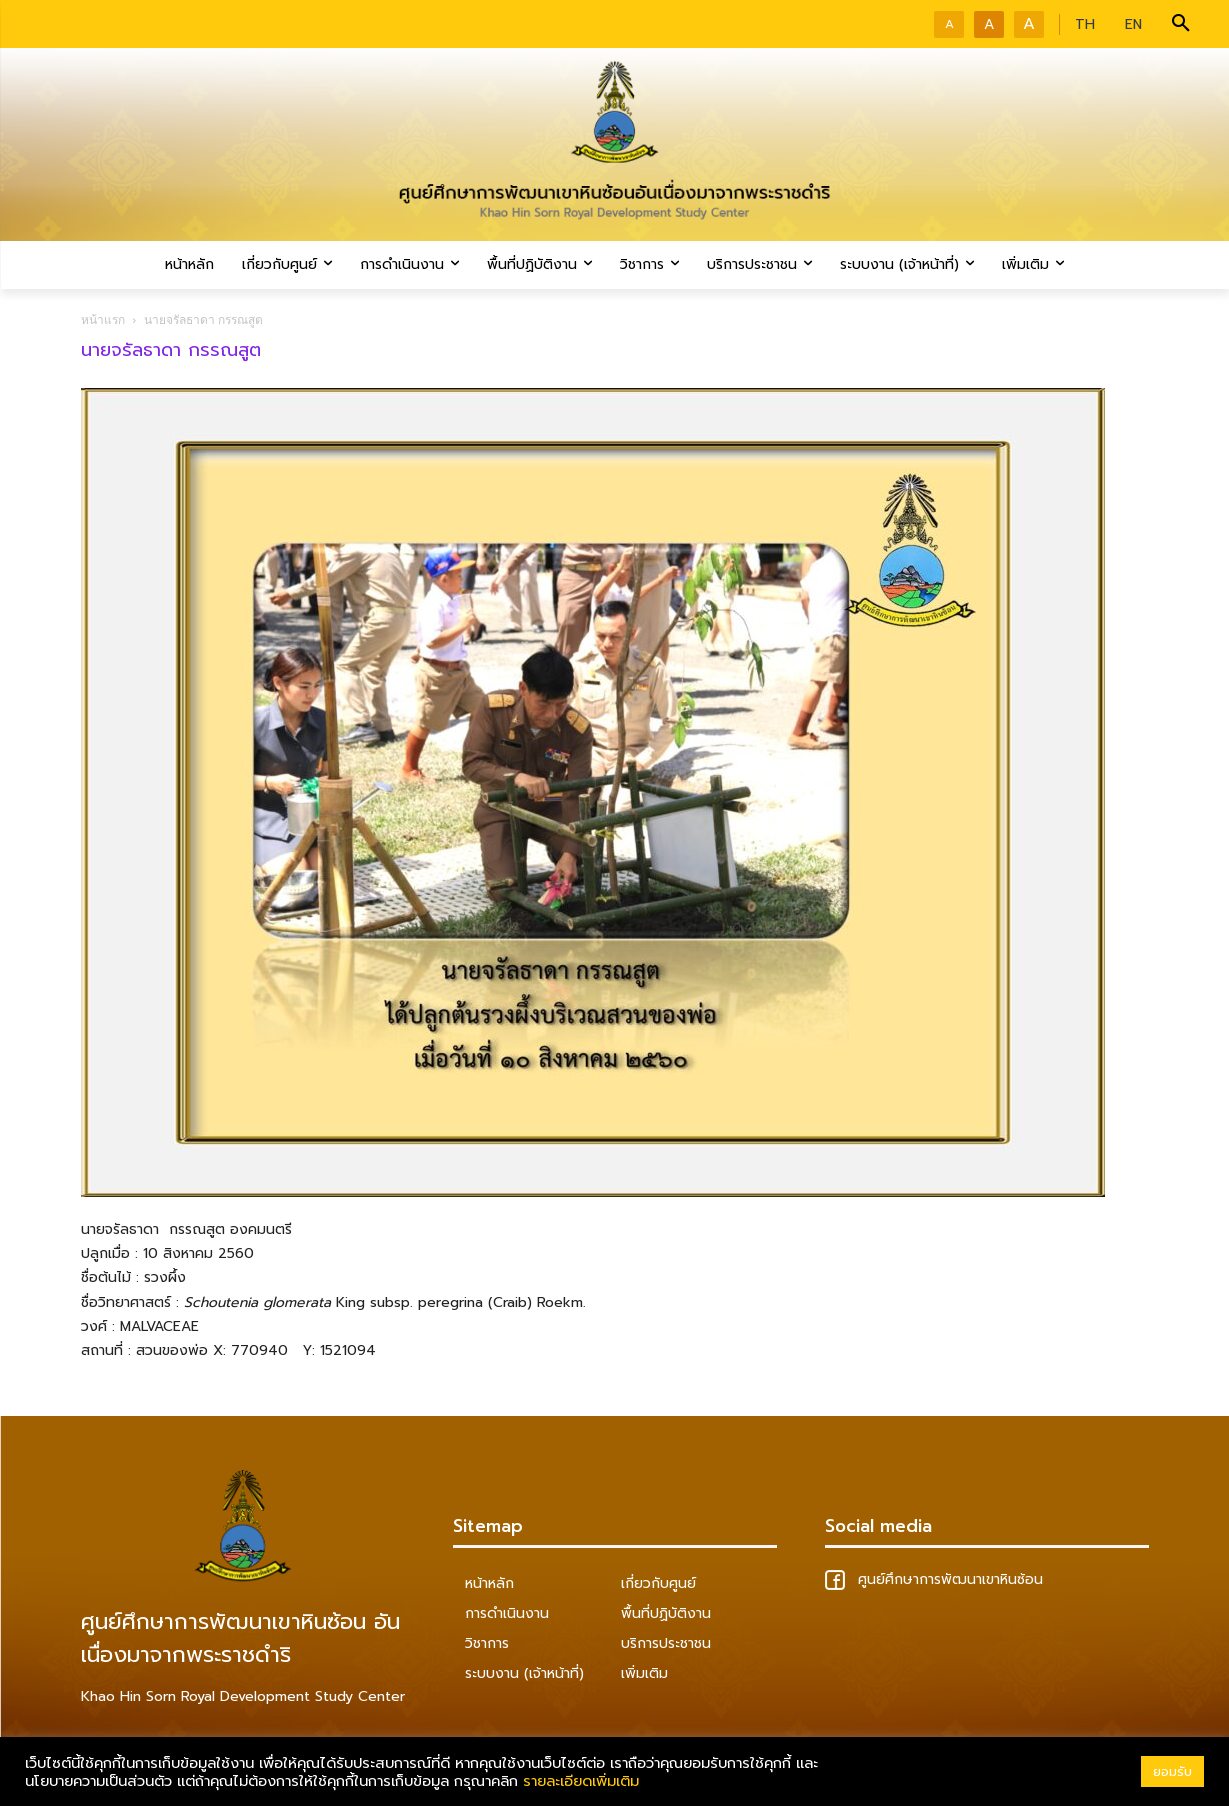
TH (1085, 24)
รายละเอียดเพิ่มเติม (581, 1781)
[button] (1181, 24)
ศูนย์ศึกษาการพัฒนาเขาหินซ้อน (934, 1579)
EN (1133, 24)
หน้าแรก (103, 319)
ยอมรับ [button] (1172, 1771)
